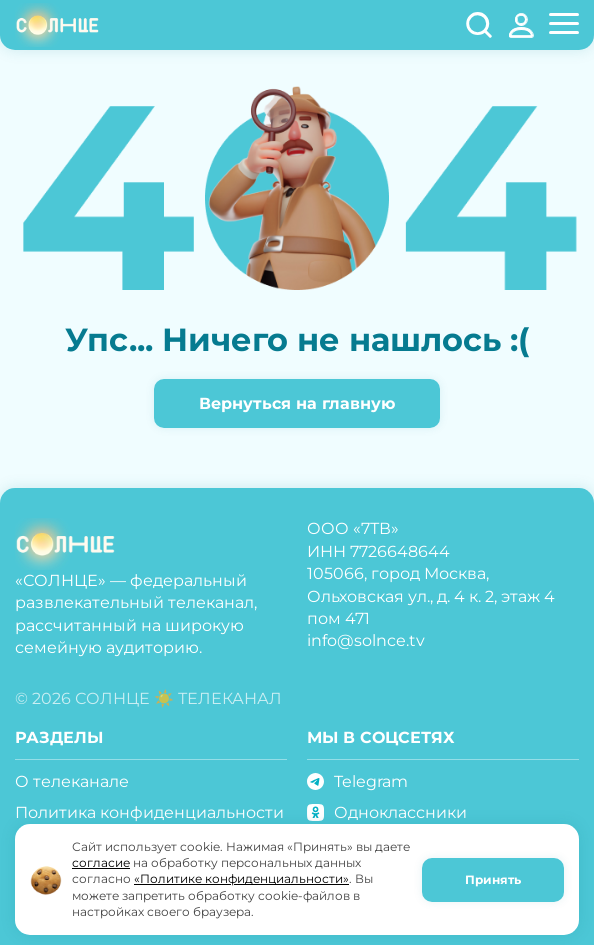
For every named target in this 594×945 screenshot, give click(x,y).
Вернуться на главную (297, 403)
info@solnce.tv (366, 640)
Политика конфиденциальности (149, 812)
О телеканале (72, 781)
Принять (493, 879)
